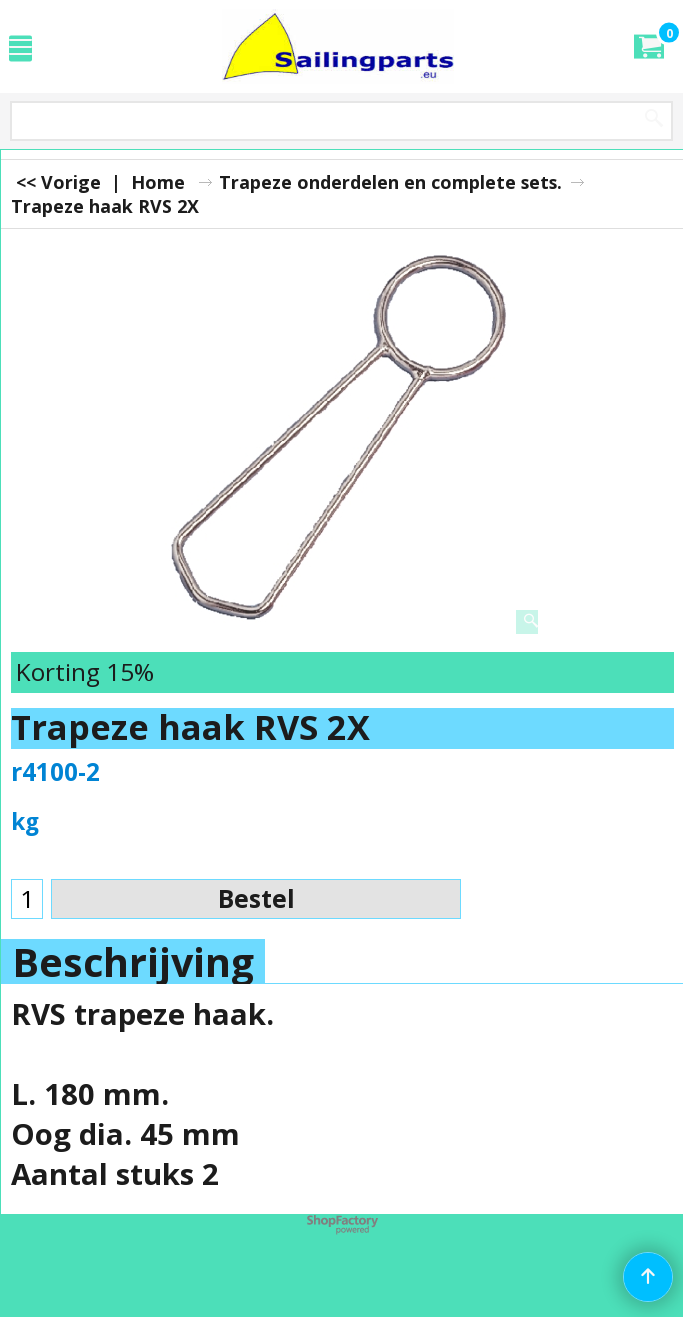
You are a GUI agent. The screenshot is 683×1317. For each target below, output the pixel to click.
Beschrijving (133, 962)
